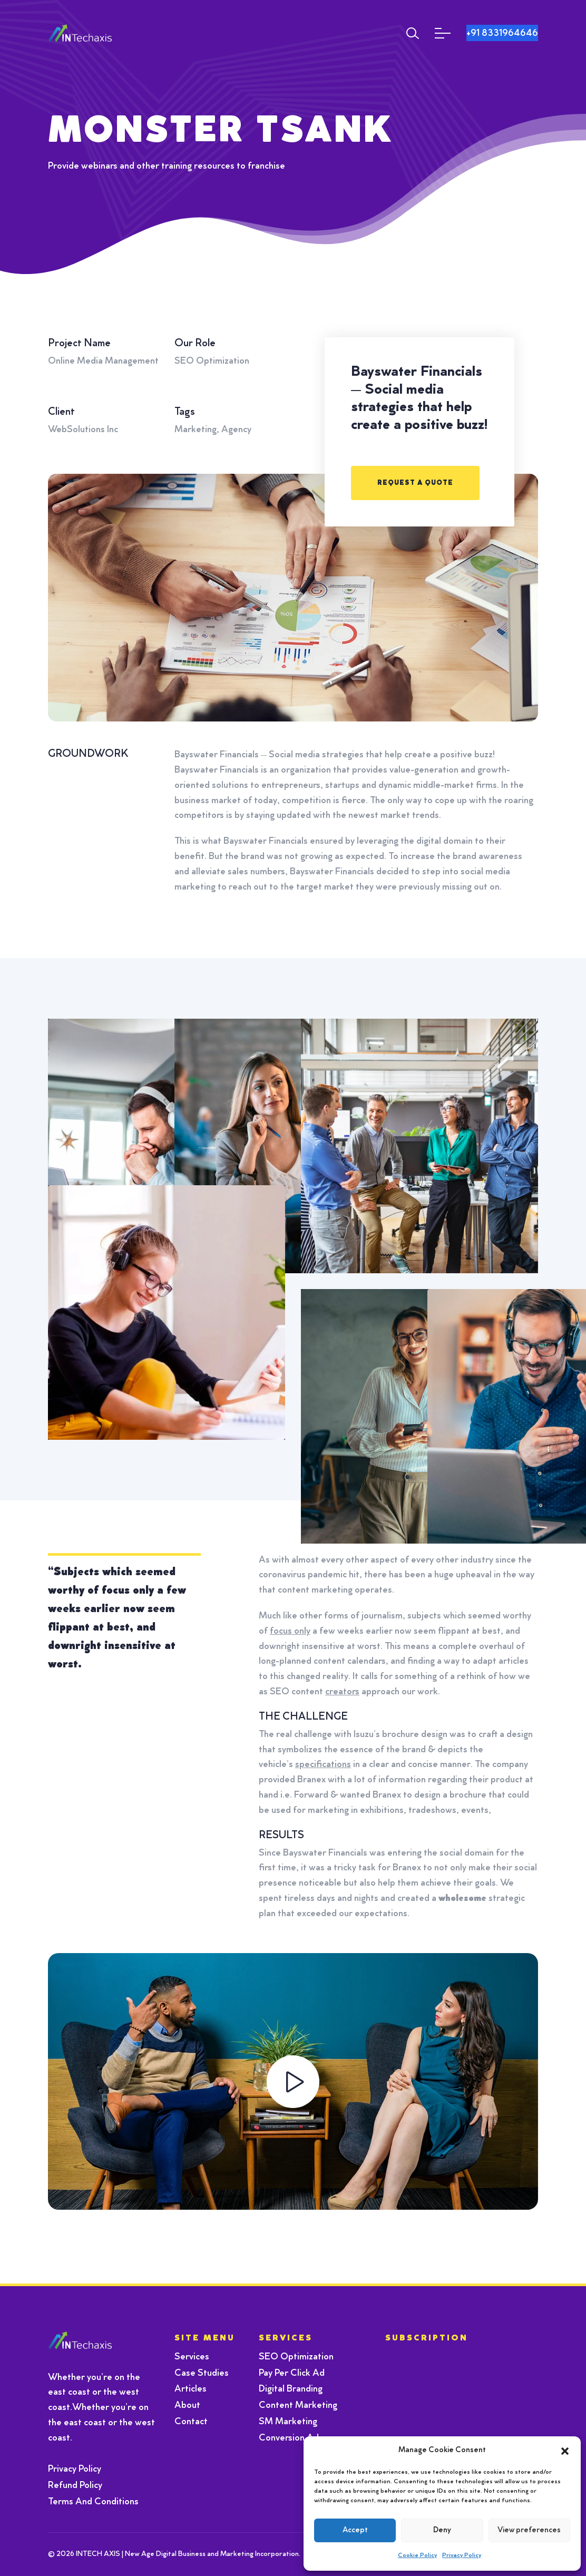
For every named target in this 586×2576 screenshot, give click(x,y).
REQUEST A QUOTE (415, 483)
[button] (565, 2450)
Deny (442, 2530)
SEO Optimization (296, 2357)
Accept (355, 2530)
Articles (190, 2389)
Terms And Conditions (93, 2502)
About (187, 2406)
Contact (191, 2422)
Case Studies (201, 2373)
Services (191, 2357)
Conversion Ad (289, 2438)
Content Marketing (298, 2406)
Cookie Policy (417, 2555)
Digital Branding (291, 2389)
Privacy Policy (461, 2555)
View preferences (529, 2530)
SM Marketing (288, 2422)
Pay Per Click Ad (292, 2373)
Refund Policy (75, 2486)
